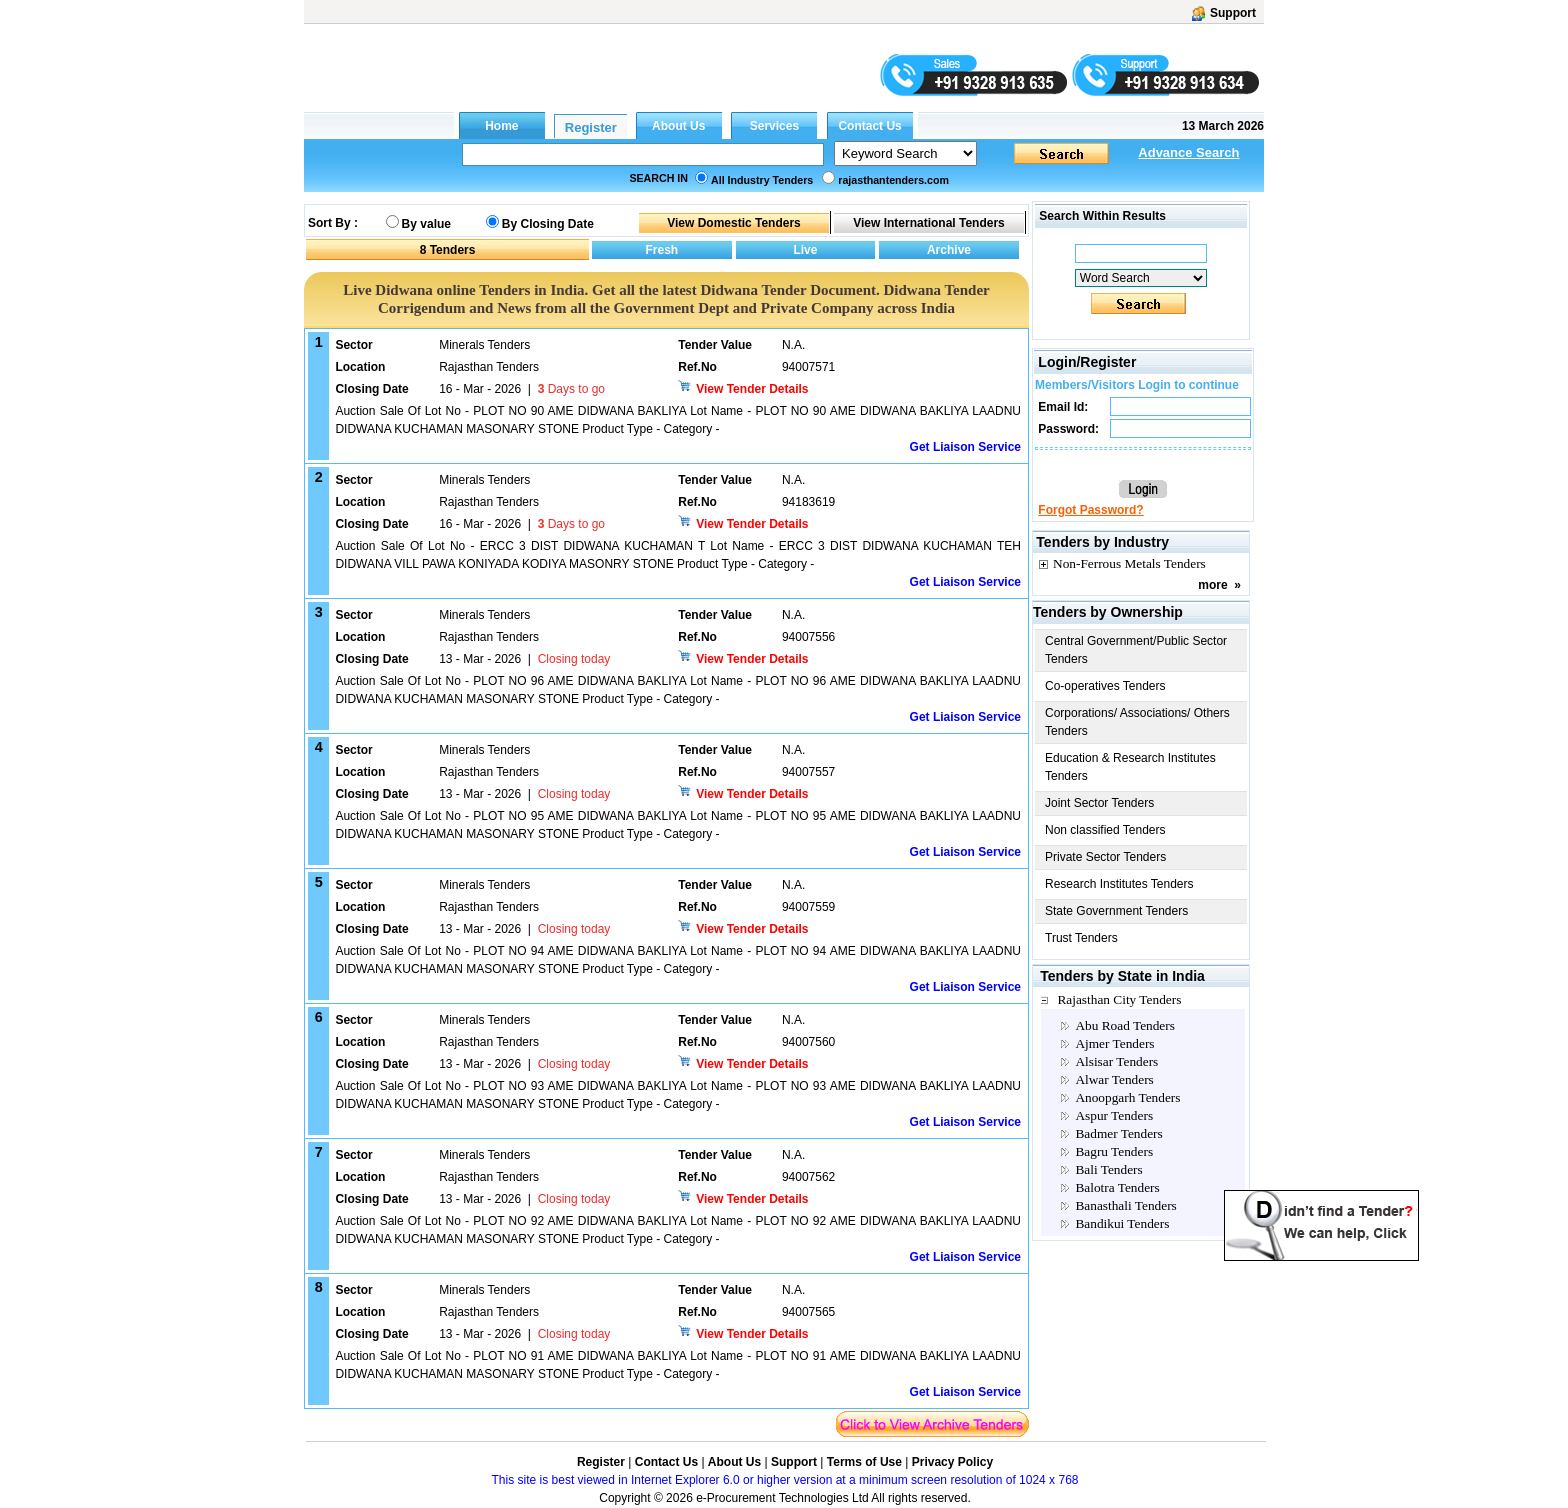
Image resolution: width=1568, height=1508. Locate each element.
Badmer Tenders (1118, 1133)
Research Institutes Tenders (1119, 884)
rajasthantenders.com (893, 180)
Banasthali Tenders (1125, 1205)
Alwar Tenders (1114, 1079)
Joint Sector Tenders (1099, 803)
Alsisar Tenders (1116, 1061)
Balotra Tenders (1117, 1187)
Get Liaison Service (965, 447)
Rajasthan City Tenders (1119, 999)
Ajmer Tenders (1114, 1043)
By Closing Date (548, 224)
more (1212, 585)
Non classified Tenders (1105, 830)
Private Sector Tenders (1105, 857)
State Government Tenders (1116, 911)
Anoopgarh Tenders (1127, 1097)
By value (426, 224)
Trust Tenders (1081, 938)
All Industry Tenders (762, 180)
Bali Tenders (1108, 1169)
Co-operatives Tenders (1105, 686)
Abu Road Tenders (1125, 1025)
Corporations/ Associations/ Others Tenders (1137, 722)
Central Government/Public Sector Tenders (1136, 650)
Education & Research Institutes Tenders (1130, 767)
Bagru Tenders (1114, 1151)
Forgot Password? (1090, 510)
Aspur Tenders (1114, 1115)
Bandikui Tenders (1122, 1223)
